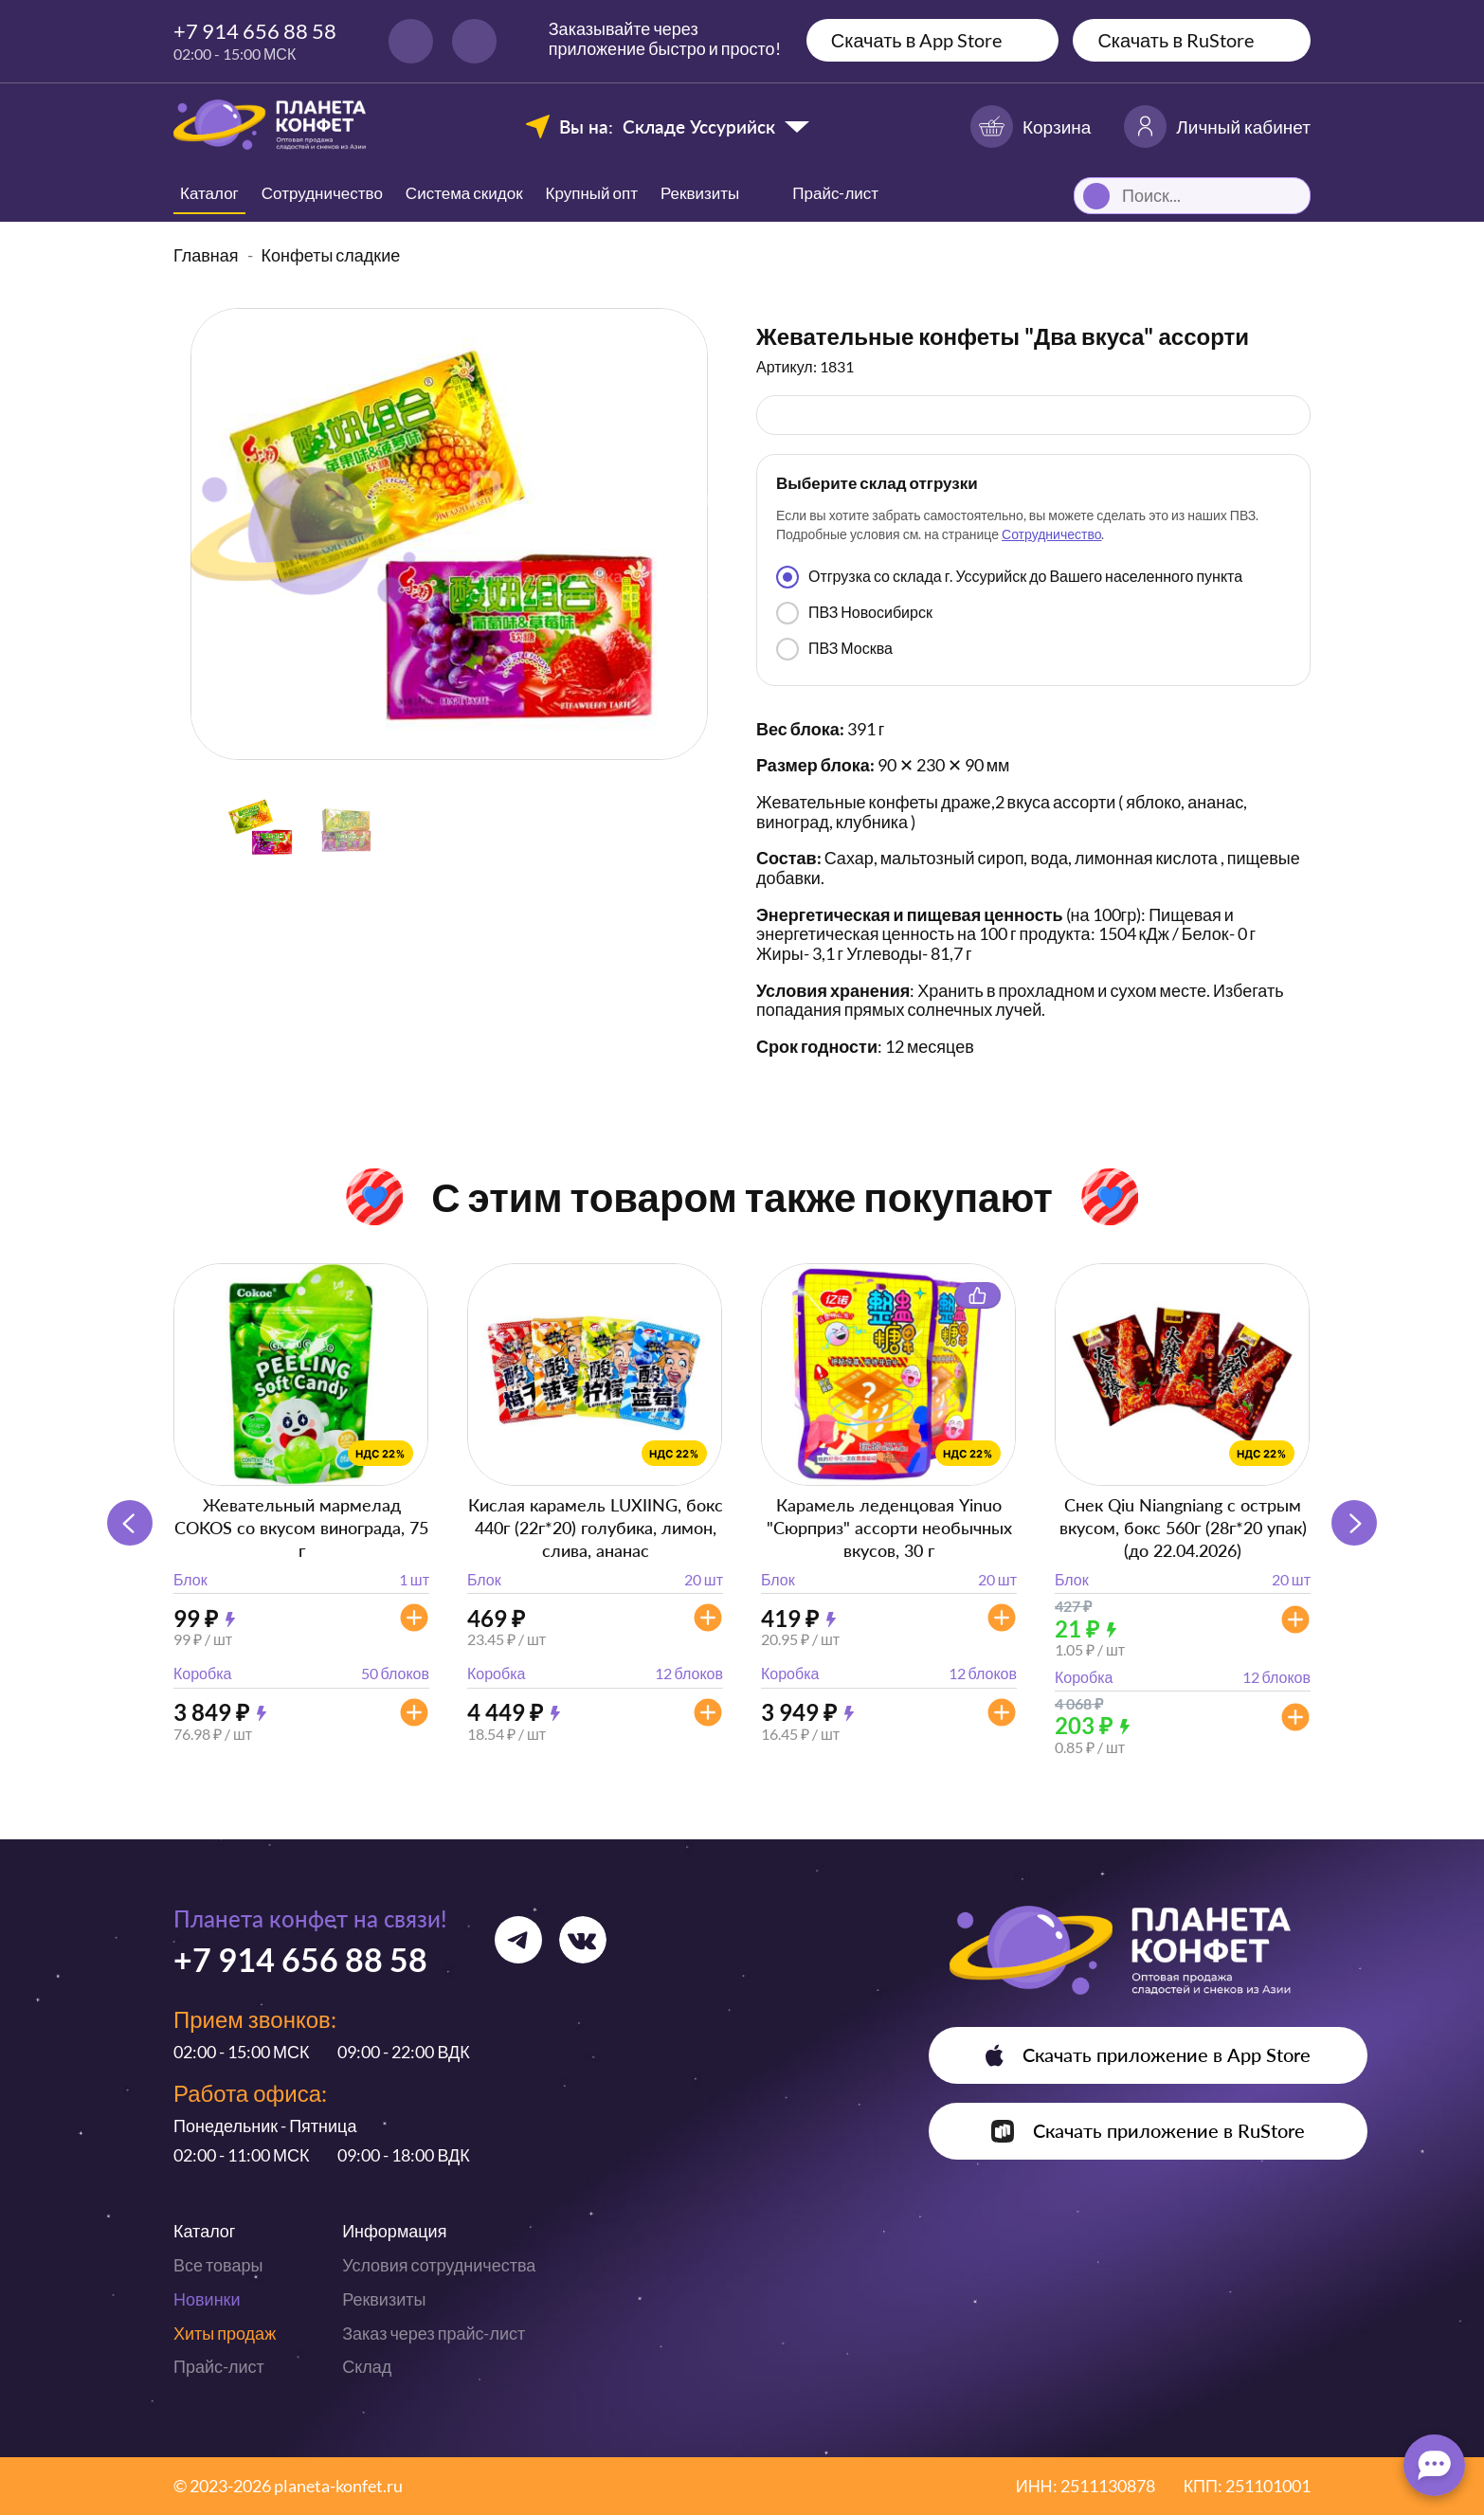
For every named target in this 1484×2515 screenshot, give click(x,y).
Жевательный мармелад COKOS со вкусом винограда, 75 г (301, 1527)
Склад (366, 2366)
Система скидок (464, 193)
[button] (1354, 1523)
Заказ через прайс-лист (433, 2333)
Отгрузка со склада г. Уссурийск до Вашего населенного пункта (1009, 577)
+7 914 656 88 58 (254, 31)
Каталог (209, 193)
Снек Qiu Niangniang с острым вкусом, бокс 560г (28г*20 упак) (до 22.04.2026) (1183, 1527)
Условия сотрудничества (438, 2264)
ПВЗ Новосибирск (854, 613)
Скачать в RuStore (1175, 39)
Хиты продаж (224, 2333)
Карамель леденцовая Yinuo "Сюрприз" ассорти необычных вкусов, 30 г (889, 1527)
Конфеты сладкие (331, 254)
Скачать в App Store (917, 39)
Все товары (217, 2264)
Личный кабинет (1217, 126)
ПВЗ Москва (834, 649)
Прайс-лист (218, 2366)
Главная (206, 254)
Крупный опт (592, 193)
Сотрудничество (322, 193)
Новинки (207, 2299)
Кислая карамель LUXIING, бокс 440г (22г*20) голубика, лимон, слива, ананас (595, 1527)
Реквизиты (700, 193)
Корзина (1030, 126)
